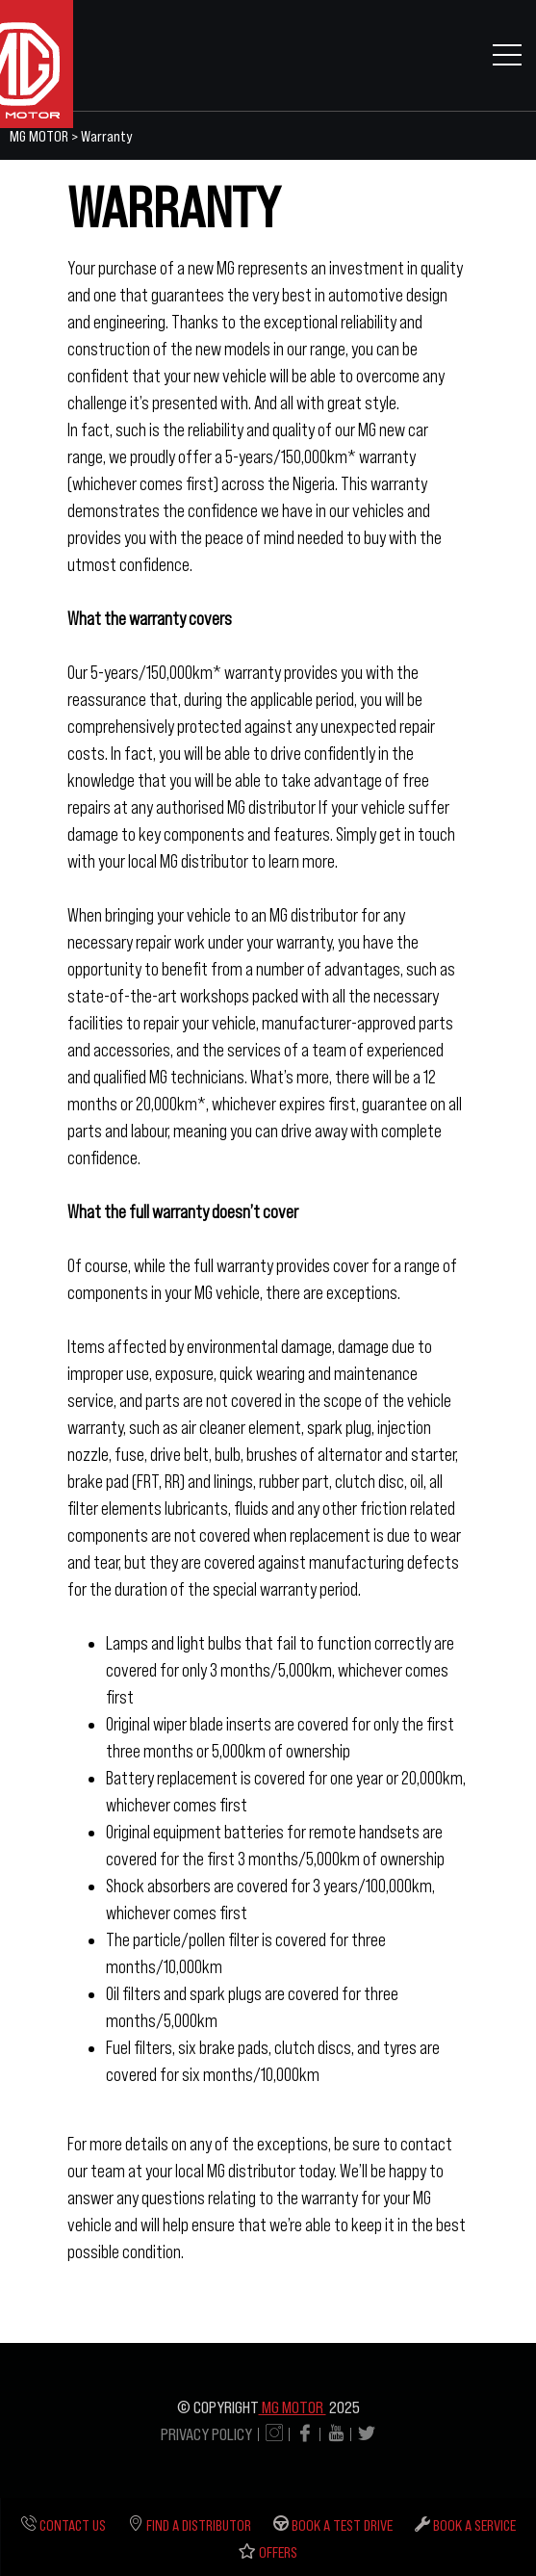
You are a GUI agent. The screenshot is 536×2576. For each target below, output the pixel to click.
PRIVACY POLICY (206, 2434)
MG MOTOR (292, 2407)
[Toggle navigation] (507, 54)
